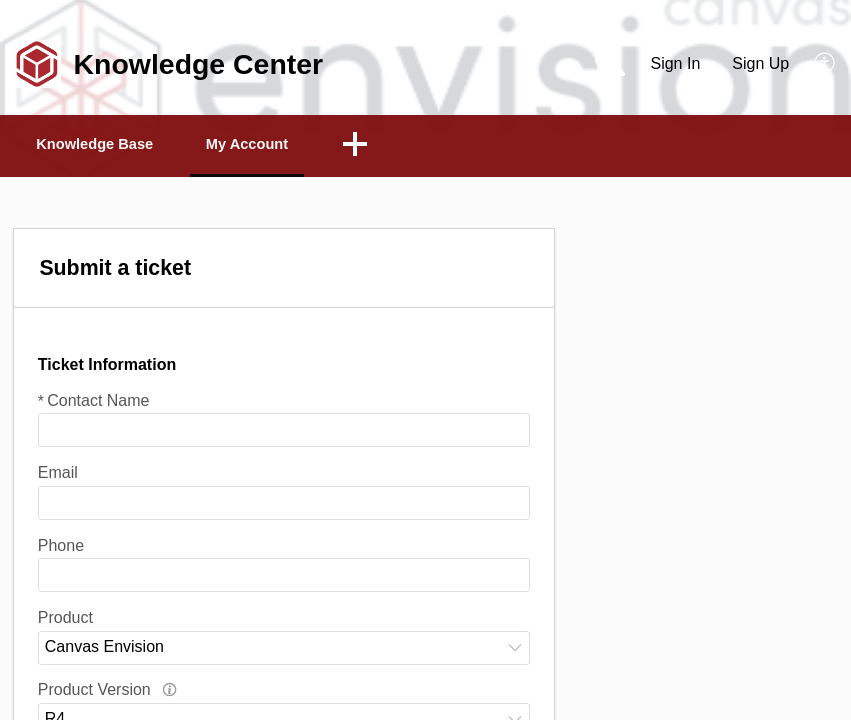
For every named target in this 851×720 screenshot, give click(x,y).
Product (65, 619)
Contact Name (94, 402)
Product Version (107, 692)
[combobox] (284, 650)
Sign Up (760, 63)
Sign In (675, 63)
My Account (291, 145)
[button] (825, 64)
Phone (61, 547)
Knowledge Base (112, 145)
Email (58, 474)
